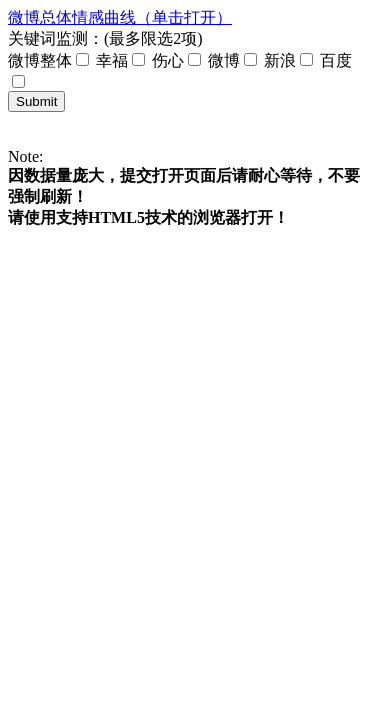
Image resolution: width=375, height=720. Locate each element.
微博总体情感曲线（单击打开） (120, 17)
